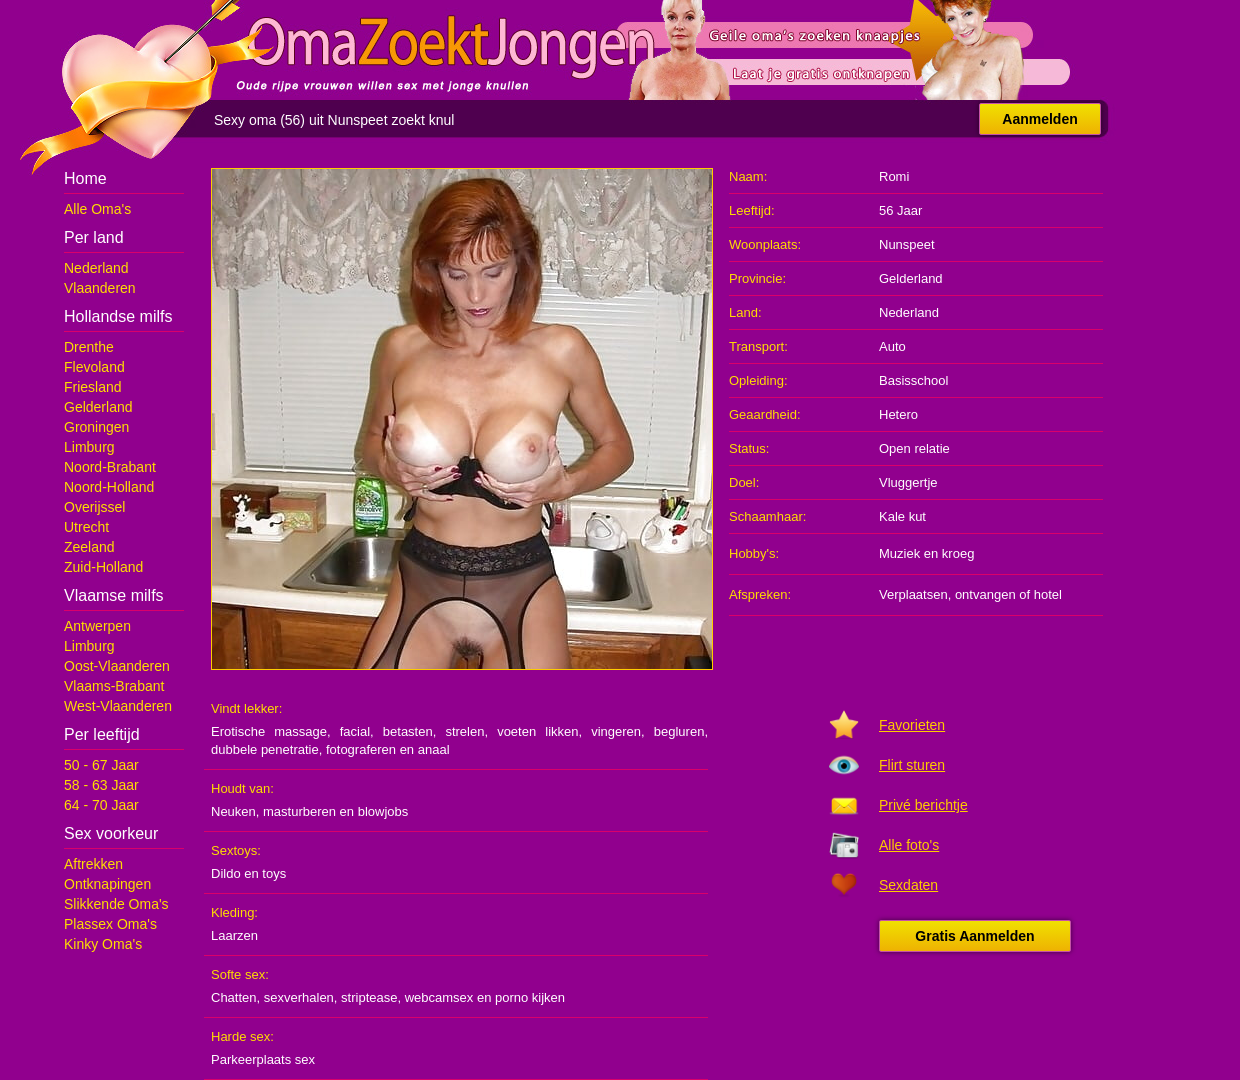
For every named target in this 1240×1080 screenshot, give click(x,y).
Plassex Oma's (110, 924)
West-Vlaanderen (118, 706)
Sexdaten (908, 885)
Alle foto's (909, 845)
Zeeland (89, 547)
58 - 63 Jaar (101, 785)
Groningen (96, 427)
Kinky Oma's (103, 944)
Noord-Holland (109, 487)
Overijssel (94, 507)
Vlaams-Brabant (114, 686)
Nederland (96, 268)
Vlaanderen (100, 288)
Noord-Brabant (110, 467)
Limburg (89, 447)
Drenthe (89, 347)
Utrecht (86, 527)
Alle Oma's (97, 209)
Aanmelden (1039, 119)
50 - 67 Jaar (101, 765)
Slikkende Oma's (116, 904)
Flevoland (94, 367)
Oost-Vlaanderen (117, 666)
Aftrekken (93, 864)
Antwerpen (97, 626)
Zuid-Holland (103, 567)
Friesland (93, 387)
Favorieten (912, 725)
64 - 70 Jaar (101, 805)
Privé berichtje (923, 805)
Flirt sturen (912, 765)
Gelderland (98, 407)
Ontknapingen (107, 884)
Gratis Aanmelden (974, 936)
